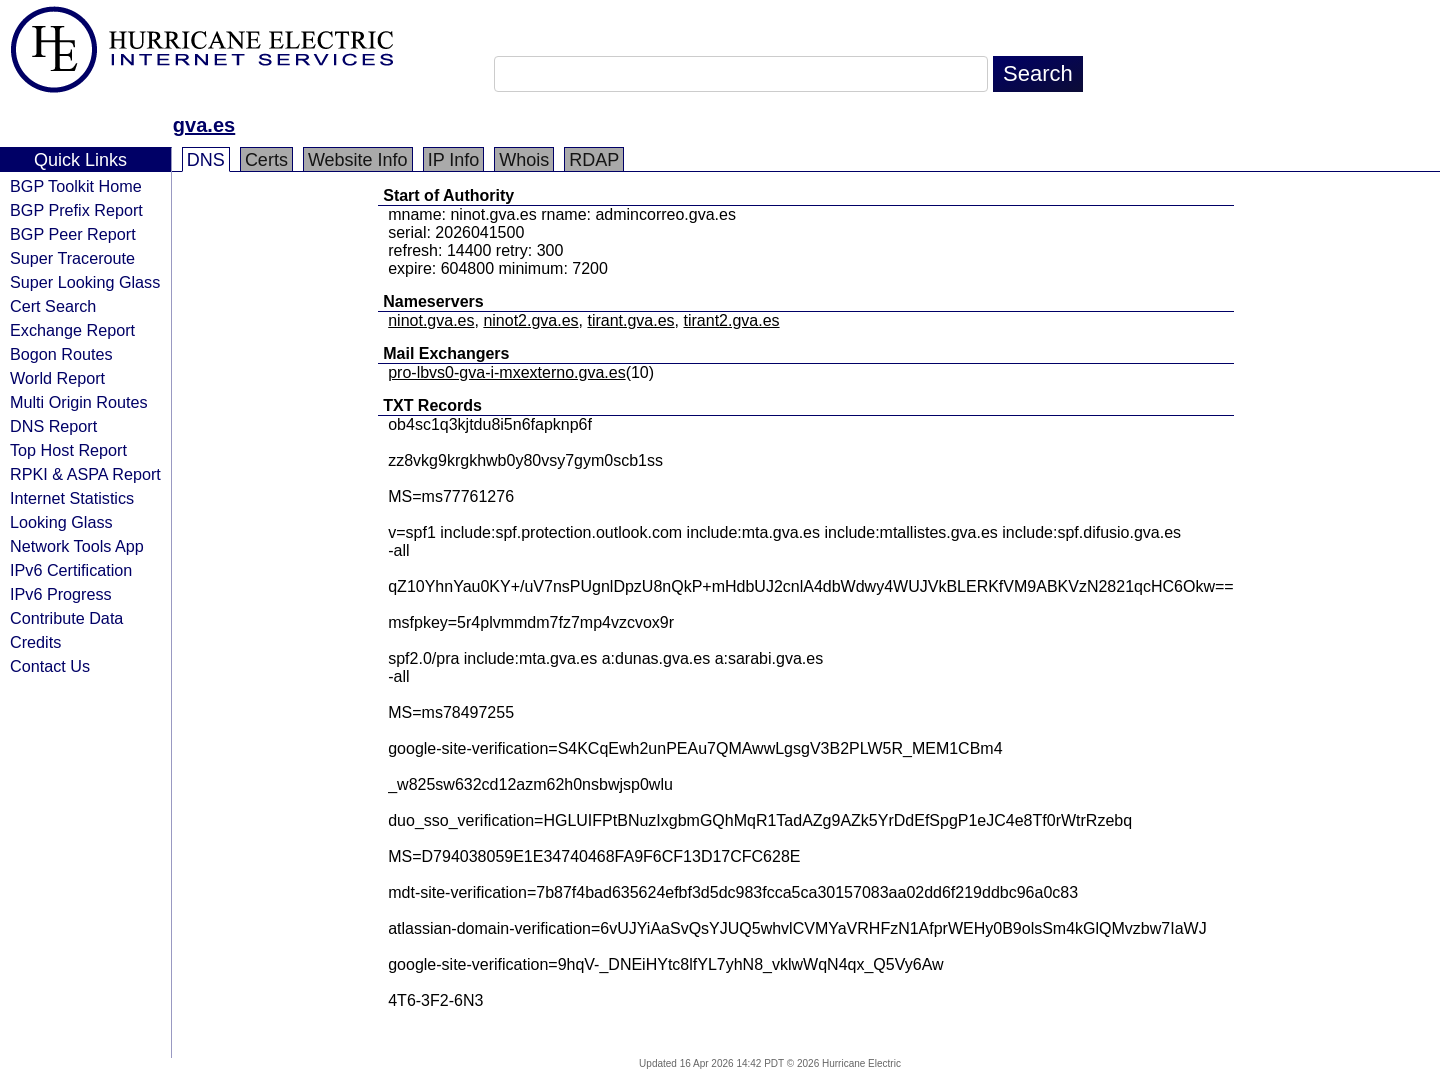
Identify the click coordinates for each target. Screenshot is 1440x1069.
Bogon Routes (61, 354)
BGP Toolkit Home (76, 186)
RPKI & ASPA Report (85, 474)
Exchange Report (72, 330)
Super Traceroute (72, 258)
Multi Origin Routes (79, 402)
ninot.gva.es (431, 320)
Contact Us (50, 666)
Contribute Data (66, 618)
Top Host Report (68, 450)
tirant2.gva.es (732, 320)
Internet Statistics (72, 498)
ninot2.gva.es (530, 320)
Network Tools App (77, 546)
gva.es (204, 125)
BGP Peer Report (73, 234)
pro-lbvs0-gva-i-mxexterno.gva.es (506, 372)
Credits (35, 642)
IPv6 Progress (61, 594)
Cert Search (53, 306)
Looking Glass (61, 522)
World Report (57, 378)
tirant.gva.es (630, 320)
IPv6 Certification (71, 570)
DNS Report (53, 426)
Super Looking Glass (85, 282)
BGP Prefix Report (76, 210)
